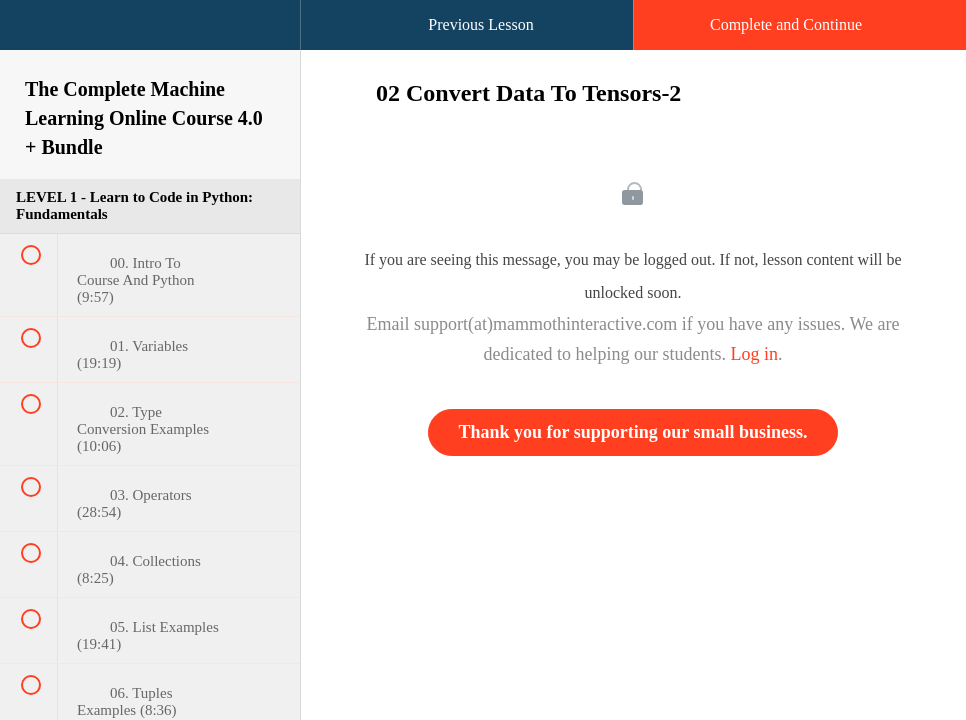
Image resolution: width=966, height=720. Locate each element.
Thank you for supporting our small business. (633, 432)
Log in (754, 354)
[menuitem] (150, 45)
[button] (35, 35)
